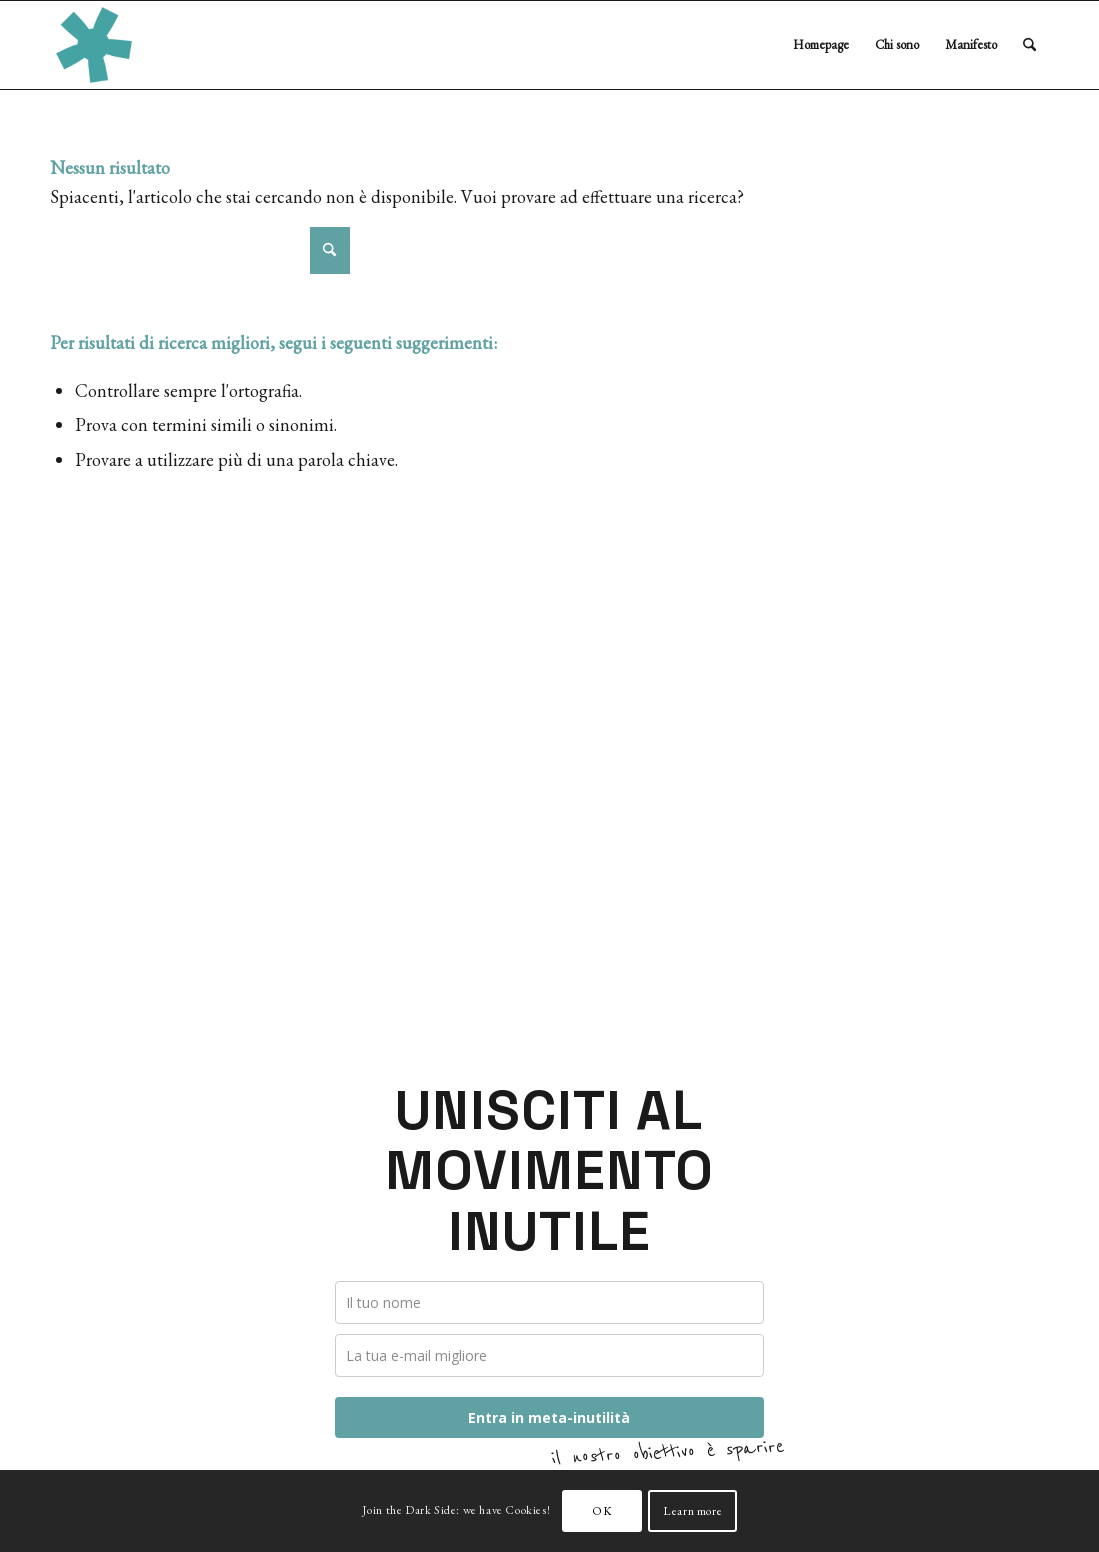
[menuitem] (821, 45)
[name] (550, 1302)
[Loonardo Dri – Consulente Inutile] (94, 45)
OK (602, 1511)
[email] (550, 1355)
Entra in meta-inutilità (549, 1417)
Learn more (692, 1511)
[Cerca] (1029, 45)
